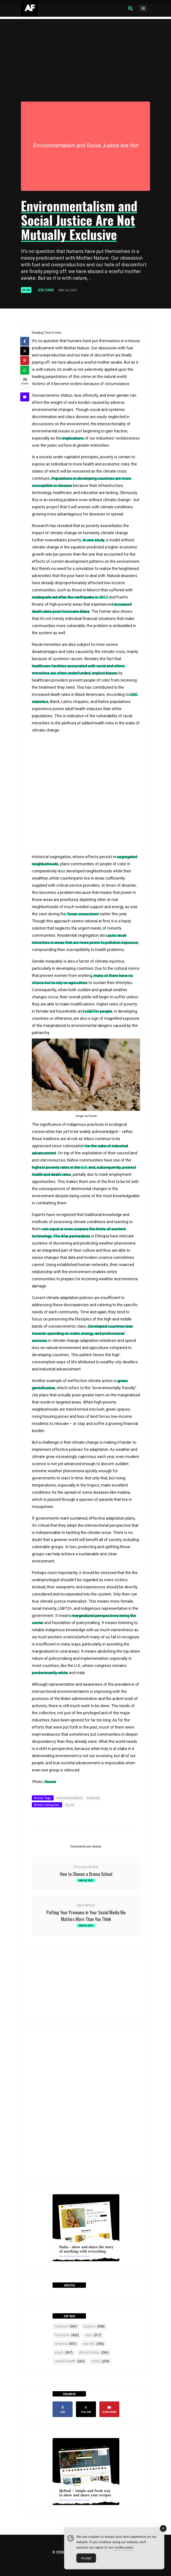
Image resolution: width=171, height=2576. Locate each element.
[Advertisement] (85, 59)
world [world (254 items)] (100, 2361)
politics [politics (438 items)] (94, 2326)
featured (93, 1798)
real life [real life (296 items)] (93, 2344)
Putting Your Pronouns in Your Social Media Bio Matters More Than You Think (86, 1915)
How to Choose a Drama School (86, 1874)
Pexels (50, 1781)
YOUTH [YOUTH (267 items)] (64, 2352)
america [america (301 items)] (65, 2344)
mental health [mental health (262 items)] (70, 2361)
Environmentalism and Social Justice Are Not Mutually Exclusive (79, 220)
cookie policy (123, 2547)
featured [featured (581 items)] (66, 2326)
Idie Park (46, 290)
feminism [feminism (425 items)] (67, 2335)
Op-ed (26, 290)
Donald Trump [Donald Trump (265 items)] (94, 2352)
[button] (130, 8)
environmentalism (69, 1798)
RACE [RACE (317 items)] (93, 2335)
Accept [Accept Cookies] (86, 2558)
